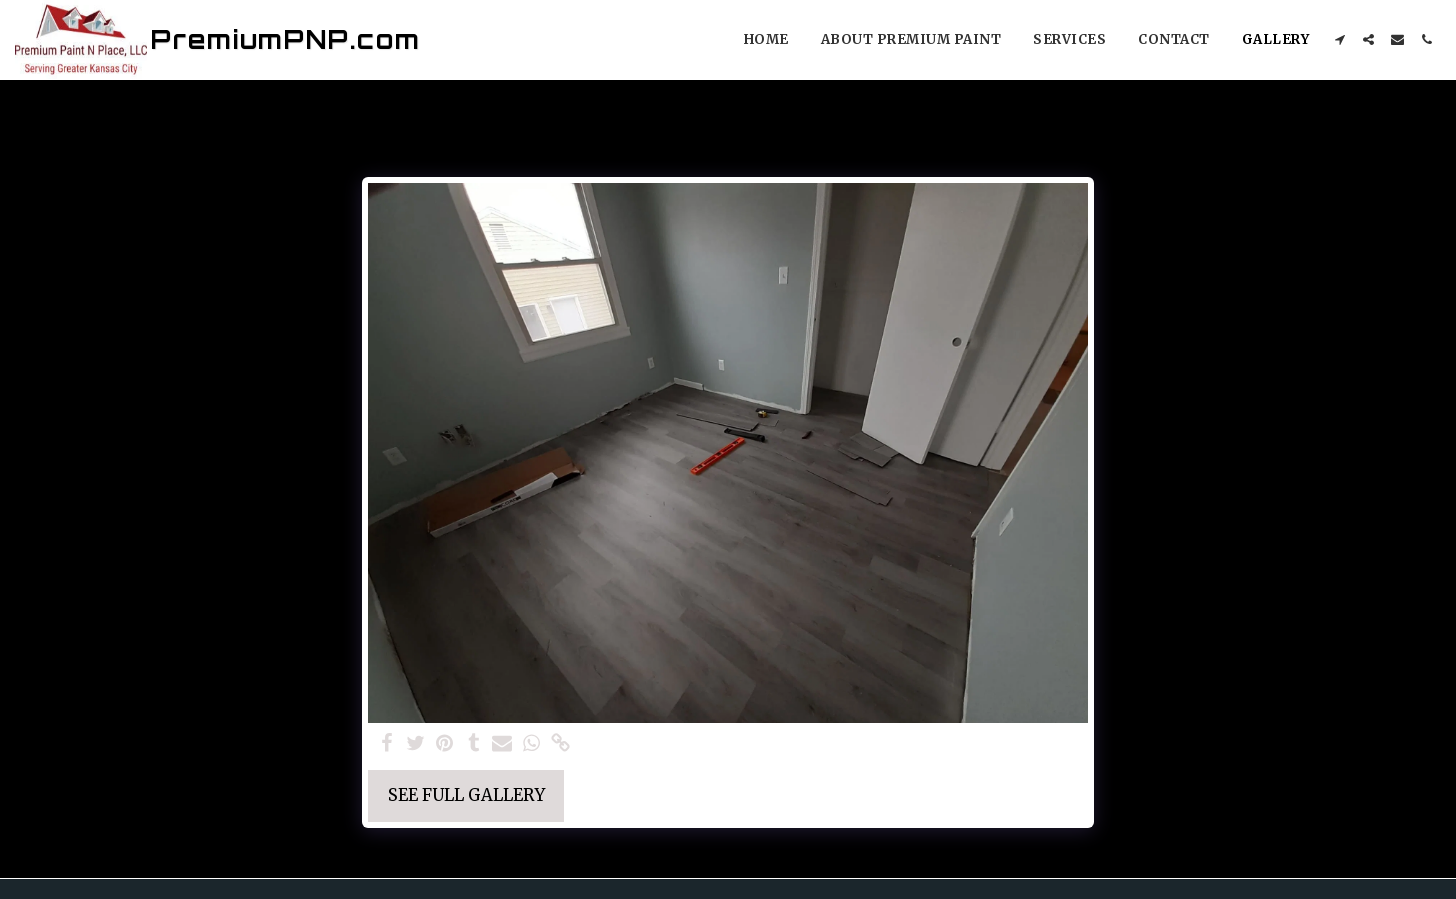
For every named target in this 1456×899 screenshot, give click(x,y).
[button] (1339, 39)
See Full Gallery (466, 795)
